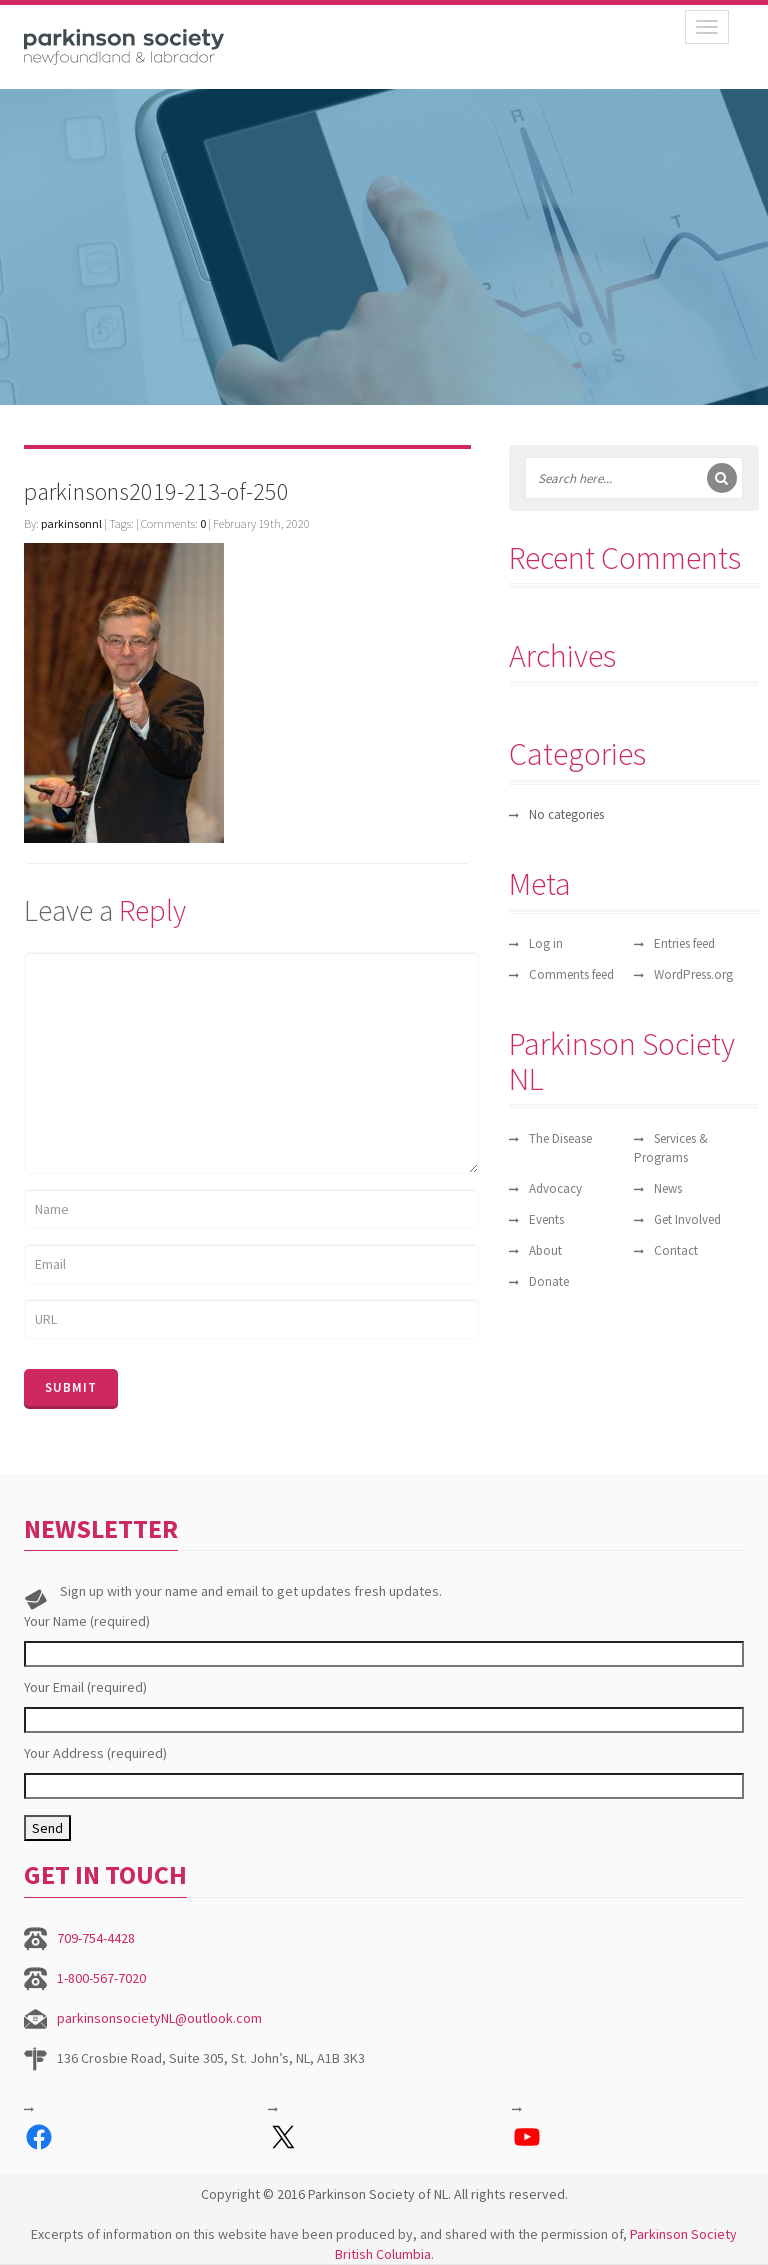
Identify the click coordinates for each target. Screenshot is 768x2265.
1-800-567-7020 (101, 1978)
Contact (676, 1250)
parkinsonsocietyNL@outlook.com (159, 2018)
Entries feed (684, 943)
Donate (549, 1281)
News (668, 1188)
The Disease (560, 1138)
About (545, 1250)
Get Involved (687, 1219)
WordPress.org (693, 974)
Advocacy (555, 1188)
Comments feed (571, 974)
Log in (546, 943)
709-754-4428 (96, 1938)
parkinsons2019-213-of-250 (156, 491)
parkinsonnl (71, 523)
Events (546, 1219)
